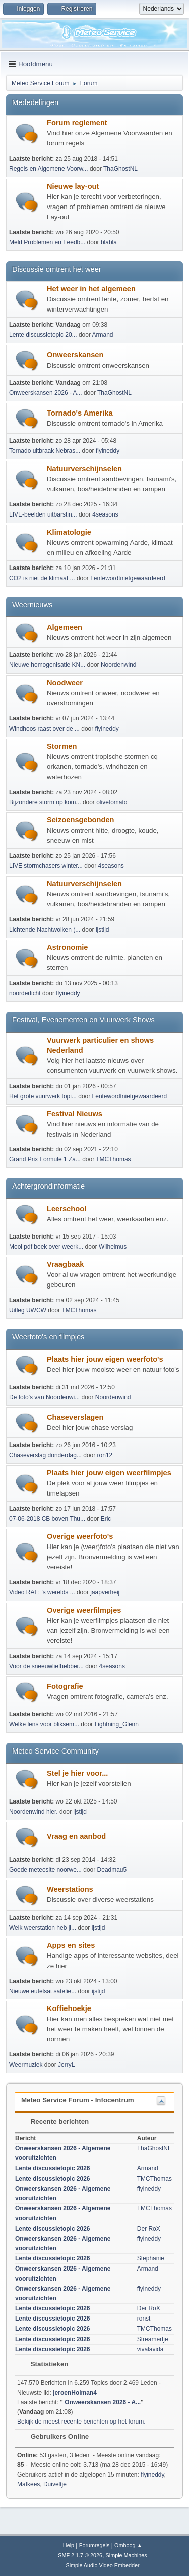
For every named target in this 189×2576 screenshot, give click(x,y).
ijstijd (102, 929)
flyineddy (107, 450)
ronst (144, 2318)
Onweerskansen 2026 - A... (45, 392)
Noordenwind (119, 664)
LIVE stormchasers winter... (46, 865)
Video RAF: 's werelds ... (42, 1592)
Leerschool (66, 1209)
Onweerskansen (75, 355)
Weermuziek (25, 2064)
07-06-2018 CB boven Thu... (47, 1518)
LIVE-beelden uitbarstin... (43, 514)
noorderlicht (25, 993)
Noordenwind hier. (33, 1811)
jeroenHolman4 (75, 2392)
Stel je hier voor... (77, 1773)
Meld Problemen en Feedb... (47, 242)
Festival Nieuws (74, 1114)
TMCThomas (113, 1159)
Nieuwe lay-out (73, 186)
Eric (106, 1518)
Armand (102, 334)
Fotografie (65, 1686)
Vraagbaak (65, 1264)
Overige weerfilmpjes (84, 1610)
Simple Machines (126, 2555)
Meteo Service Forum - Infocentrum (77, 2100)
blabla (109, 242)
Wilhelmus (113, 1246)
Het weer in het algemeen (91, 289)
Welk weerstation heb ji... (42, 1927)
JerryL (66, 2064)
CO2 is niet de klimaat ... (42, 578)
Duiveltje (55, 2484)
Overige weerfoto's (80, 1536)
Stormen (62, 746)
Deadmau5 (112, 1869)
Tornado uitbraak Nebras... (44, 450)
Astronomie (67, 947)
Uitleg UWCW (27, 1310)
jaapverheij (104, 1592)
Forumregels (94, 2545)
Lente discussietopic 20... (43, 334)
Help (68, 2545)
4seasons (105, 514)
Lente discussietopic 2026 (52, 2168)
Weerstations (70, 1889)
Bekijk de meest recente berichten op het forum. (81, 2421)
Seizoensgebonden (80, 820)
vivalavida (150, 2349)
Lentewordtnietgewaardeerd (127, 578)
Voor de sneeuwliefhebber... (46, 1666)
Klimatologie (69, 532)
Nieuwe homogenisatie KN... (47, 664)
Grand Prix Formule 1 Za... (45, 1159)
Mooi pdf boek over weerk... (46, 1246)
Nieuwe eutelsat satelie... (42, 1991)
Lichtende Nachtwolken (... (44, 929)
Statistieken (45, 2364)
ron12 (105, 1455)
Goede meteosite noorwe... (45, 1869)
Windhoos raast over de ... (44, 728)
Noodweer (65, 683)
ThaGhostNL (120, 168)
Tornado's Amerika (80, 413)
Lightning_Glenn (117, 1724)
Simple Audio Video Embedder (102, 2565)
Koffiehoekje (69, 2008)
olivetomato (111, 802)
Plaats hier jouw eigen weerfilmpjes (109, 1473)
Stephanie (150, 2258)
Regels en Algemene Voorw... (48, 168)
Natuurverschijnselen (84, 469)
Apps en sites (71, 1945)
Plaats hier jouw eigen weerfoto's (105, 1359)
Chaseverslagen (75, 1417)
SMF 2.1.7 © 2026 (80, 2555)
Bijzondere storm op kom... (45, 802)
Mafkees (28, 2484)
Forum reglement (77, 123)
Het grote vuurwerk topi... (43, 1096)
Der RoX (148, 2228)
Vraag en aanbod (76, 1836)
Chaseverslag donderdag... (45, 1455)
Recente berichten (55, 2121)
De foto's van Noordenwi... (44, 1397)
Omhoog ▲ (128, 2545)
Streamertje (152, 2339)
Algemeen (64, 627)
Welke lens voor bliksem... (44, 1724)
